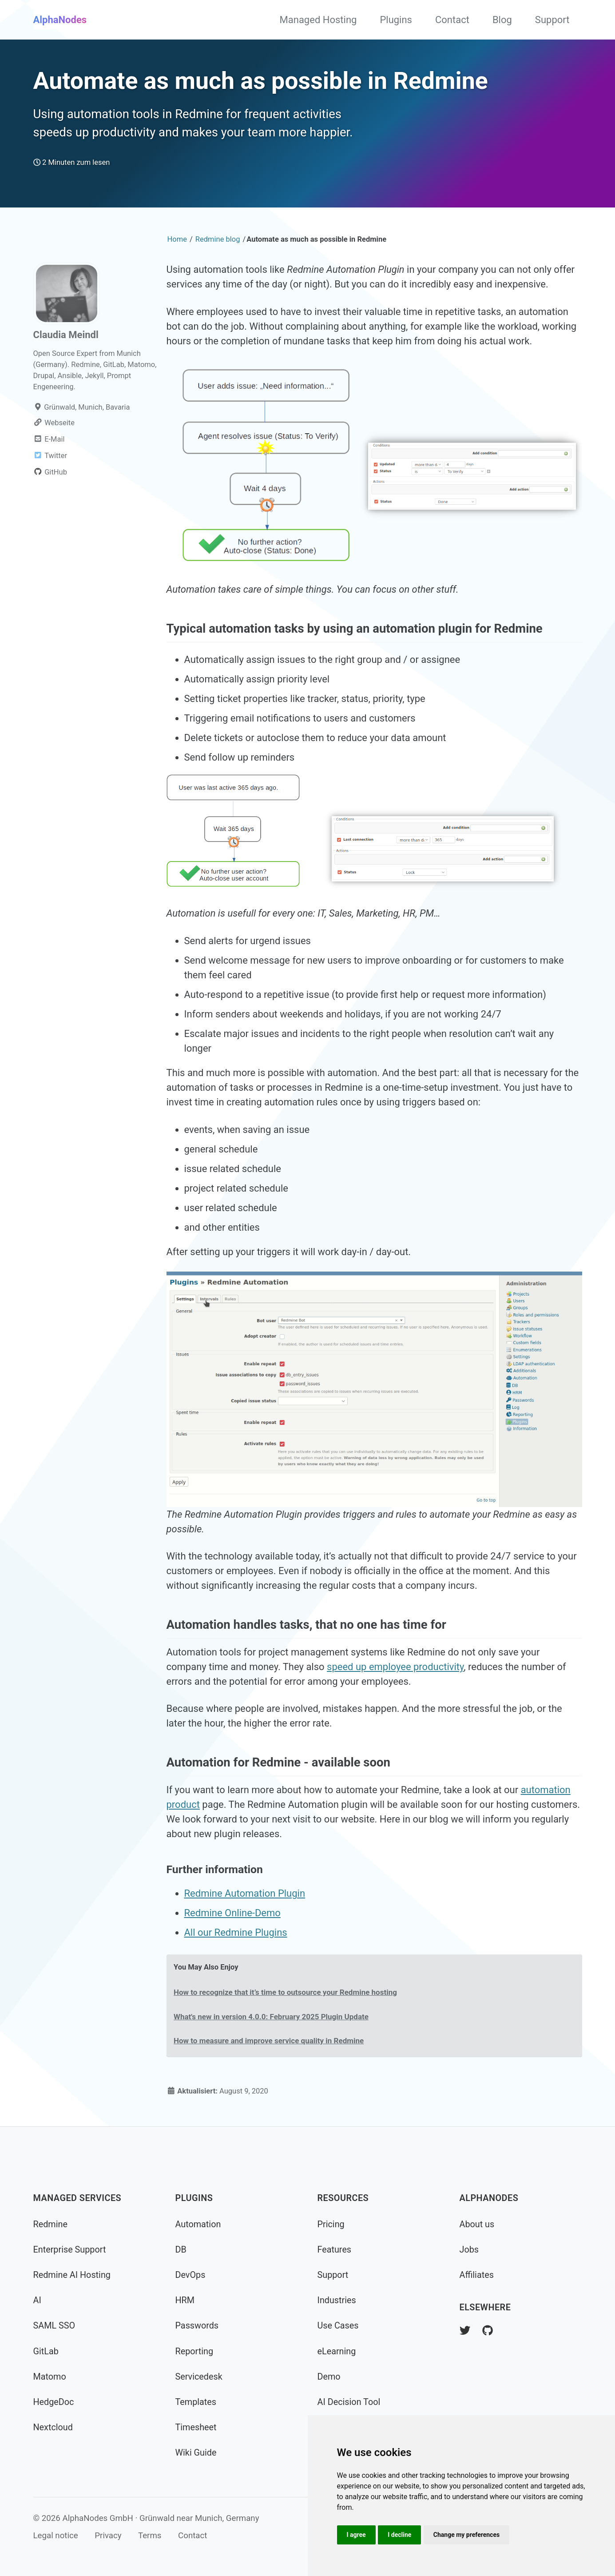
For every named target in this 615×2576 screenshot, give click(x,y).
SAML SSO (54, 2326)
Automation (198, 2224)
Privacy (108, 2535)
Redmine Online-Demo (232, 1912)
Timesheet (196, 2427)
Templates (196, 2402)
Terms (150, 2535)
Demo (329, 2377)
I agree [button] (356, 2534)
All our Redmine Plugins (235, 1932)
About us (477, 2224)
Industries (336, 2300)
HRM (185, 2300)
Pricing (331, 2224)
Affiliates (477, 2275)
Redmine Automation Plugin (245, 1893)
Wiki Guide (196, 2453)
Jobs (469, 2250)
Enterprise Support (69, 2250)
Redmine (50, 2224)
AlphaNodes (60, 19)
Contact (452, 19)
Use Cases (338, 2326)
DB (180, 2250)
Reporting (194, 2351)
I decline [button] (399, 2534)
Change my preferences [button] (466, 2534)
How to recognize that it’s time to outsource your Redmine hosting (285, 1992)
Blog (502, 19)
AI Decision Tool (349, 2402)
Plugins (396, 19)
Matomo (49, 2377)
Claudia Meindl (66, 334)
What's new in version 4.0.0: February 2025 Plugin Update (271, 2016)
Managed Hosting (318, 19)
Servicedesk (198, 2377)
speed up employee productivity (395, 1666)
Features (334, 2250)
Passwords (197, 2326)
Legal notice (55, 2535)
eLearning (336, 2351)
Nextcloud (53, 2427)
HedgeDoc (53, 2402)
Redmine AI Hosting (72, 2275)
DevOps (190, 2275)
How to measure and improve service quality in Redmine (269, 2040)
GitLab (46, 2351)
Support (552, 19)
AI (37, 2300)
